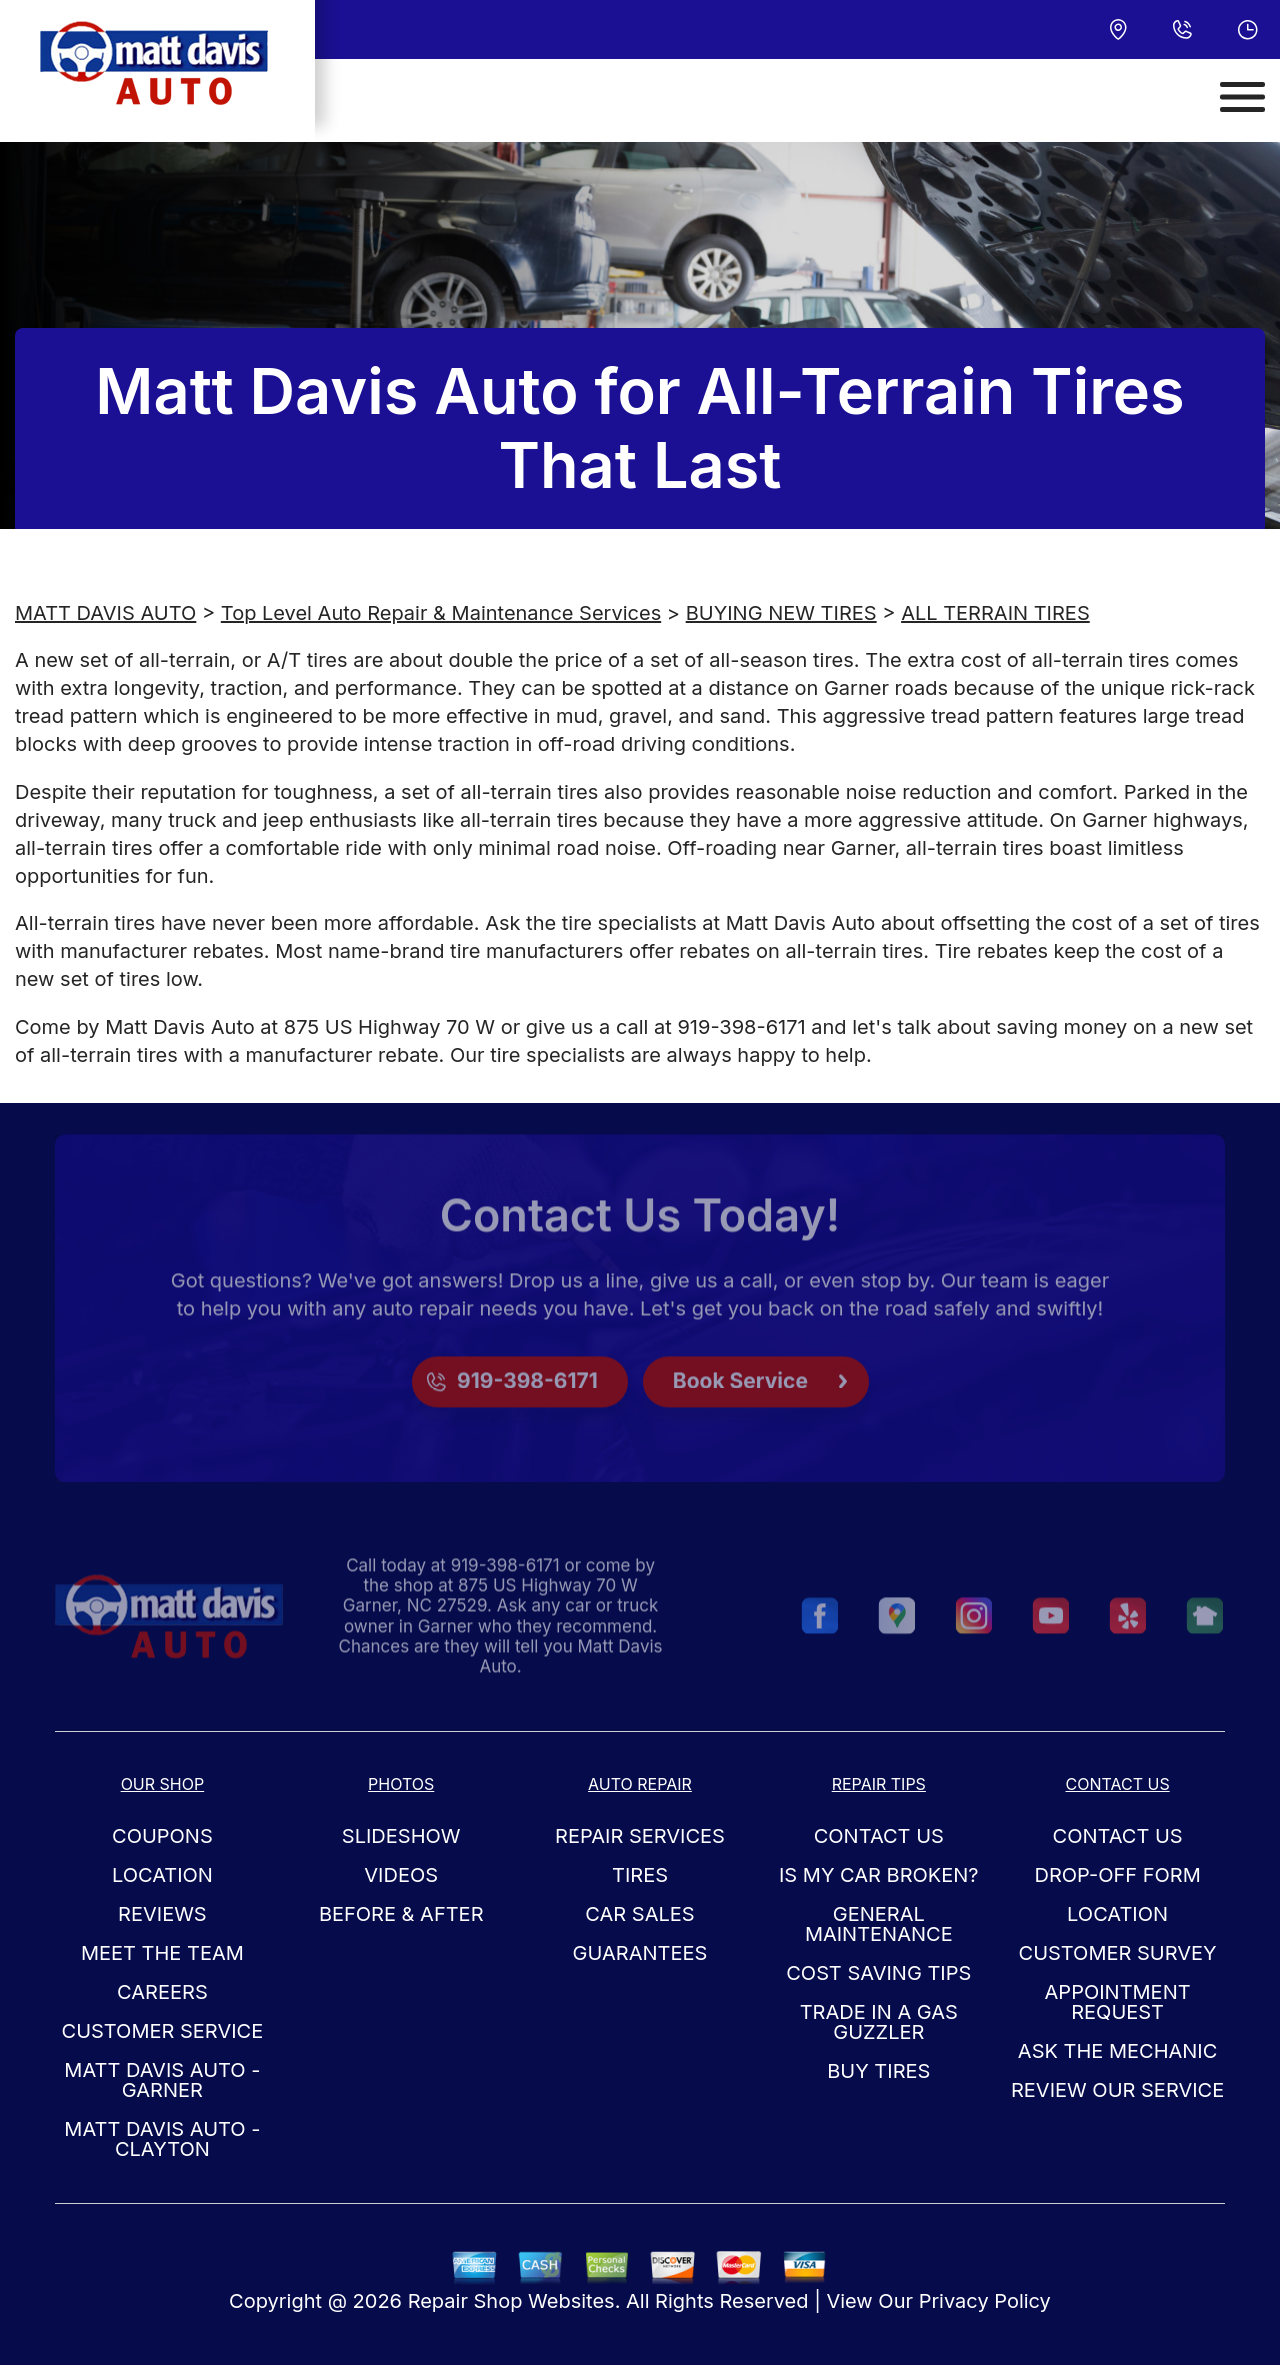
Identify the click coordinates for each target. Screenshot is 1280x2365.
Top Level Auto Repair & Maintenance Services (441, 613)
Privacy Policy (985, 2301)
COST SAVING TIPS (878, 1973)
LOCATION (162, 1875)
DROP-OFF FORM (1117, 1875)
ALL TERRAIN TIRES (995, 613)
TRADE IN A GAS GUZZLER (879, 2022)
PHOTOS (401, 1784)
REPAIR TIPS (879, 1784)
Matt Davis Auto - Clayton (162, 2139)
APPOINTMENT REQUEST (1118, 2002)
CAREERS (162, 1992)
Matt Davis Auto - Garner (162, 2080)
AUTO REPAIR (640, 1784)
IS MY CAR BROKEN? (879, 1875)
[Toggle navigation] (1242, 97)
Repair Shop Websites (511, 2301)
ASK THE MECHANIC (1118, 2051)
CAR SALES (639, 1914)
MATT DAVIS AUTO (105, 613)
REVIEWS (162, 1914)
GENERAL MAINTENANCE (879, 1924)
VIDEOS (401, 1875)
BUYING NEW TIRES (781, 613)
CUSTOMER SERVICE (163, 2031)
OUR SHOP (163, 1784)
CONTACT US (879, 1836)
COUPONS (162, 1836)
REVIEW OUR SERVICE (1117, 2090)
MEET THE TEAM (162, 1953)
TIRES (640, 1875)
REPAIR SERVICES (640, 1836)
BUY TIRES (878, 2071)
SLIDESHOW (401, 1836)
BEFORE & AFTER (401, 1914)
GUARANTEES (640, 1953)
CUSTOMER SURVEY (1118, 1953)
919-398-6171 (741, 1027)
